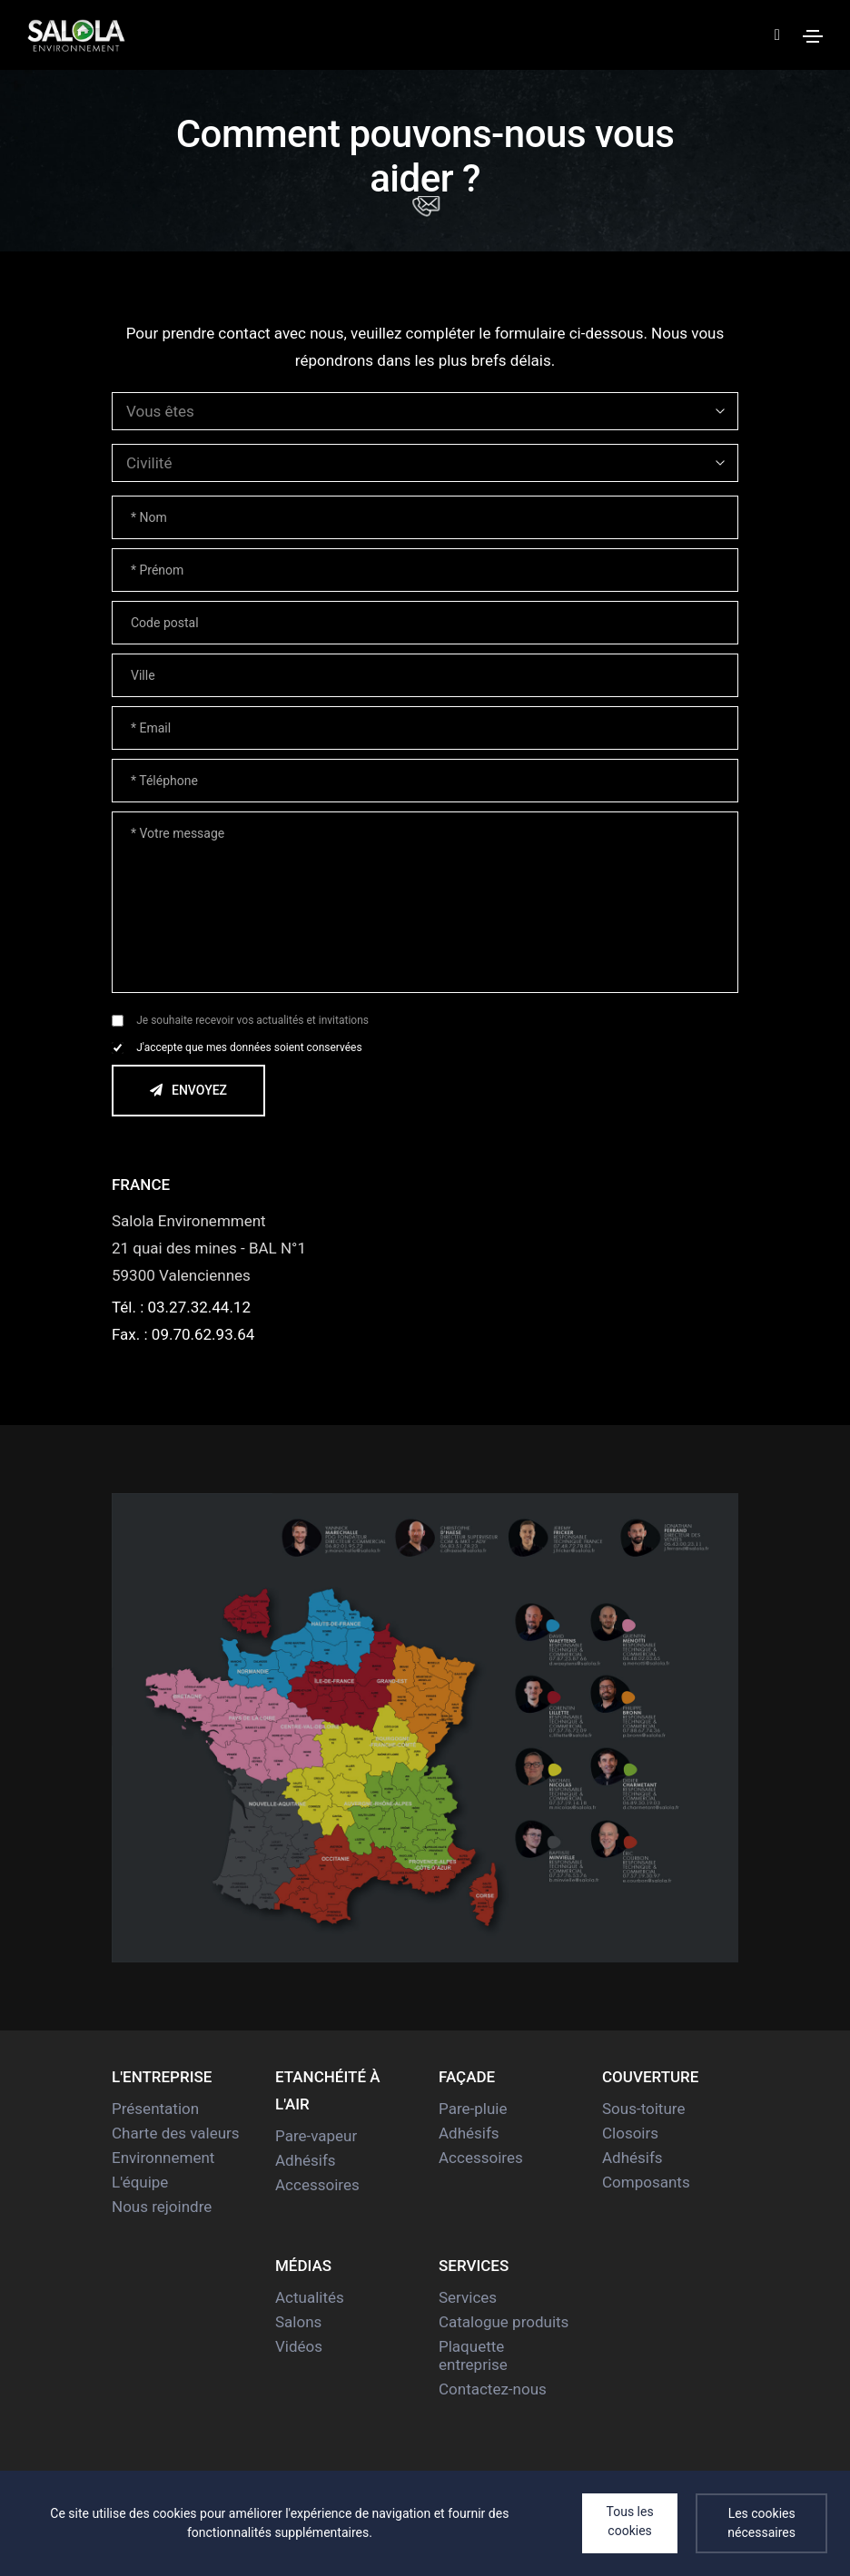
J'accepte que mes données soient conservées (248, 1047)
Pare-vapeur (316, 2136)
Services (468, 2297)
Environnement (163, 2157)
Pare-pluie (473, 2108)
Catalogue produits (503, 2322)
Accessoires (317, 2185)
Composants (646, 2182)
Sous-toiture (643, 2108)
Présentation (155, 2108)
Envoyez (169, 1091)
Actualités (309, 2297)
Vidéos (298, 2346)
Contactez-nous (493, 2389)
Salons (298, 2322)
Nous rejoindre (162, 2206)
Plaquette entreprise (473, 2355)
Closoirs (630, 2133)
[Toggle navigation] (813, 36)
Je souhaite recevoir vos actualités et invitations (252, 1020)
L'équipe (140, 2182)
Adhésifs (305, 2160)
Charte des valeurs (176, 2133)
